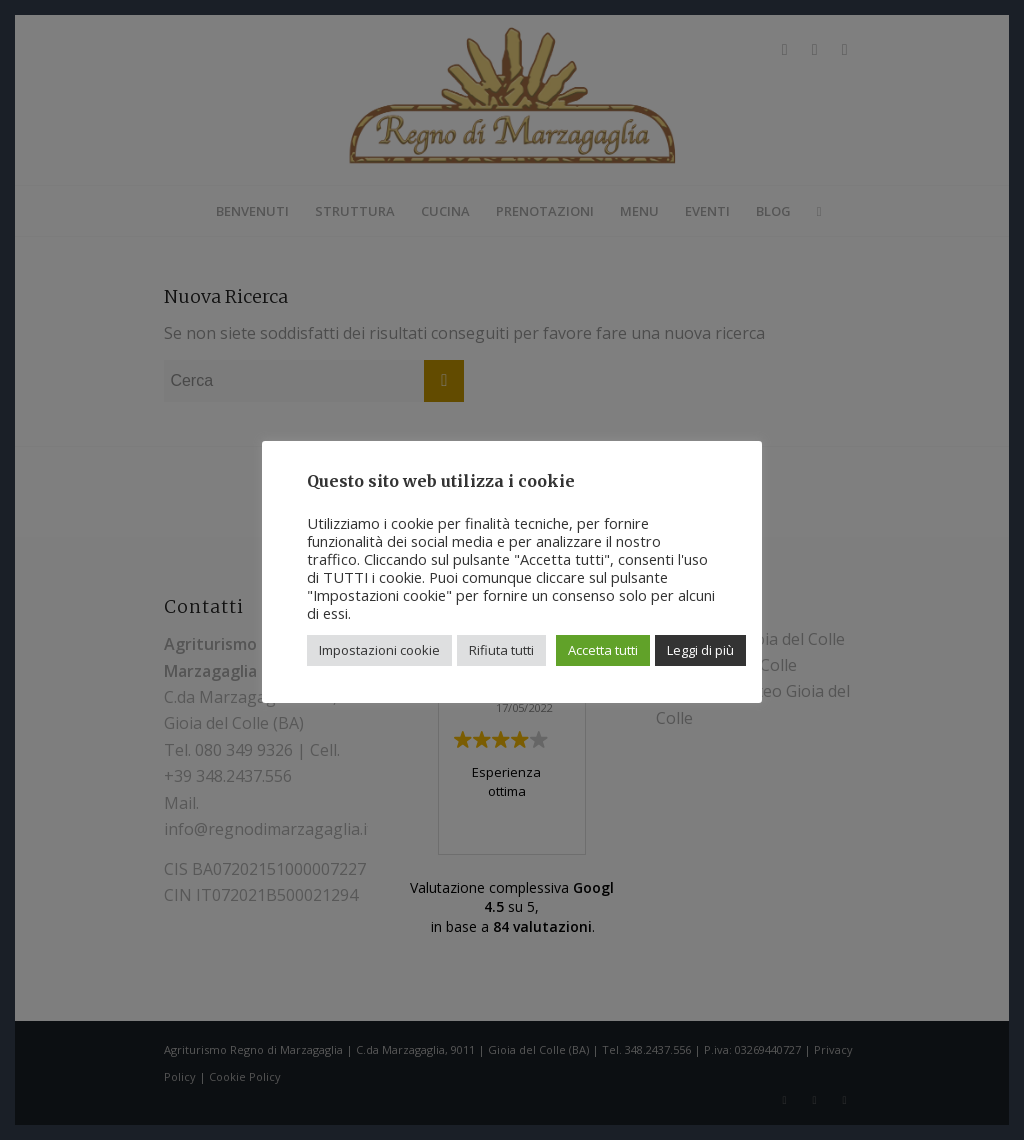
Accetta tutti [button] (603, 650)
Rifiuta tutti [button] (501, 650)
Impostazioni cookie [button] (379, 650)
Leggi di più (700, 650)
